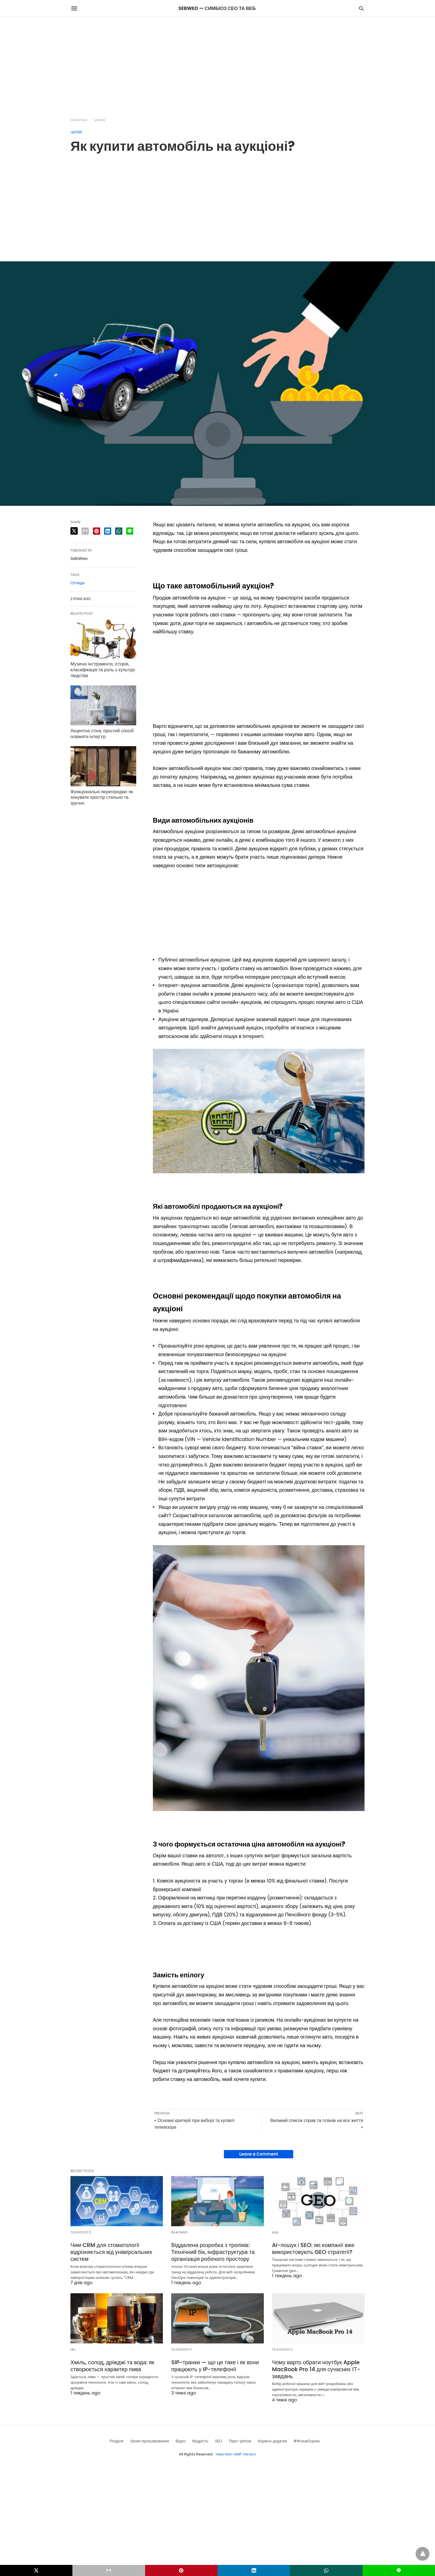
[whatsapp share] (118, 531)
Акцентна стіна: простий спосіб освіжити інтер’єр (102, 734)
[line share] (129, 531)
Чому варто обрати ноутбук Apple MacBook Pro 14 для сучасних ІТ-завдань (316, 2369)
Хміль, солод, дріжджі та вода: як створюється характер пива (112, 2365)
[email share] (85, 531)
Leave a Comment (258, 2154)
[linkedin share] (107, 531)
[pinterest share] (96, 531)
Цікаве (100, 120)
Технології (80, 2232)
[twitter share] (74, 531)
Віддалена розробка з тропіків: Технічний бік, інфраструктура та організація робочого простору (213, 2252)
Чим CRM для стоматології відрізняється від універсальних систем (111, 2252)
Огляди (77, 583)
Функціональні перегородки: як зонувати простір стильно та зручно (101, 798)
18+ (73, 2350)
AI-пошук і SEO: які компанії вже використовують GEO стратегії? (313, 2248)
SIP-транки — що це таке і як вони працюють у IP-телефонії (215, 2365)
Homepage (79, 120)
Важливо (179, 2232)
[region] (217, 64)
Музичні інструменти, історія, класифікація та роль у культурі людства (102, 670)
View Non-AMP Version (236, 2454)
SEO (275, 2232)
